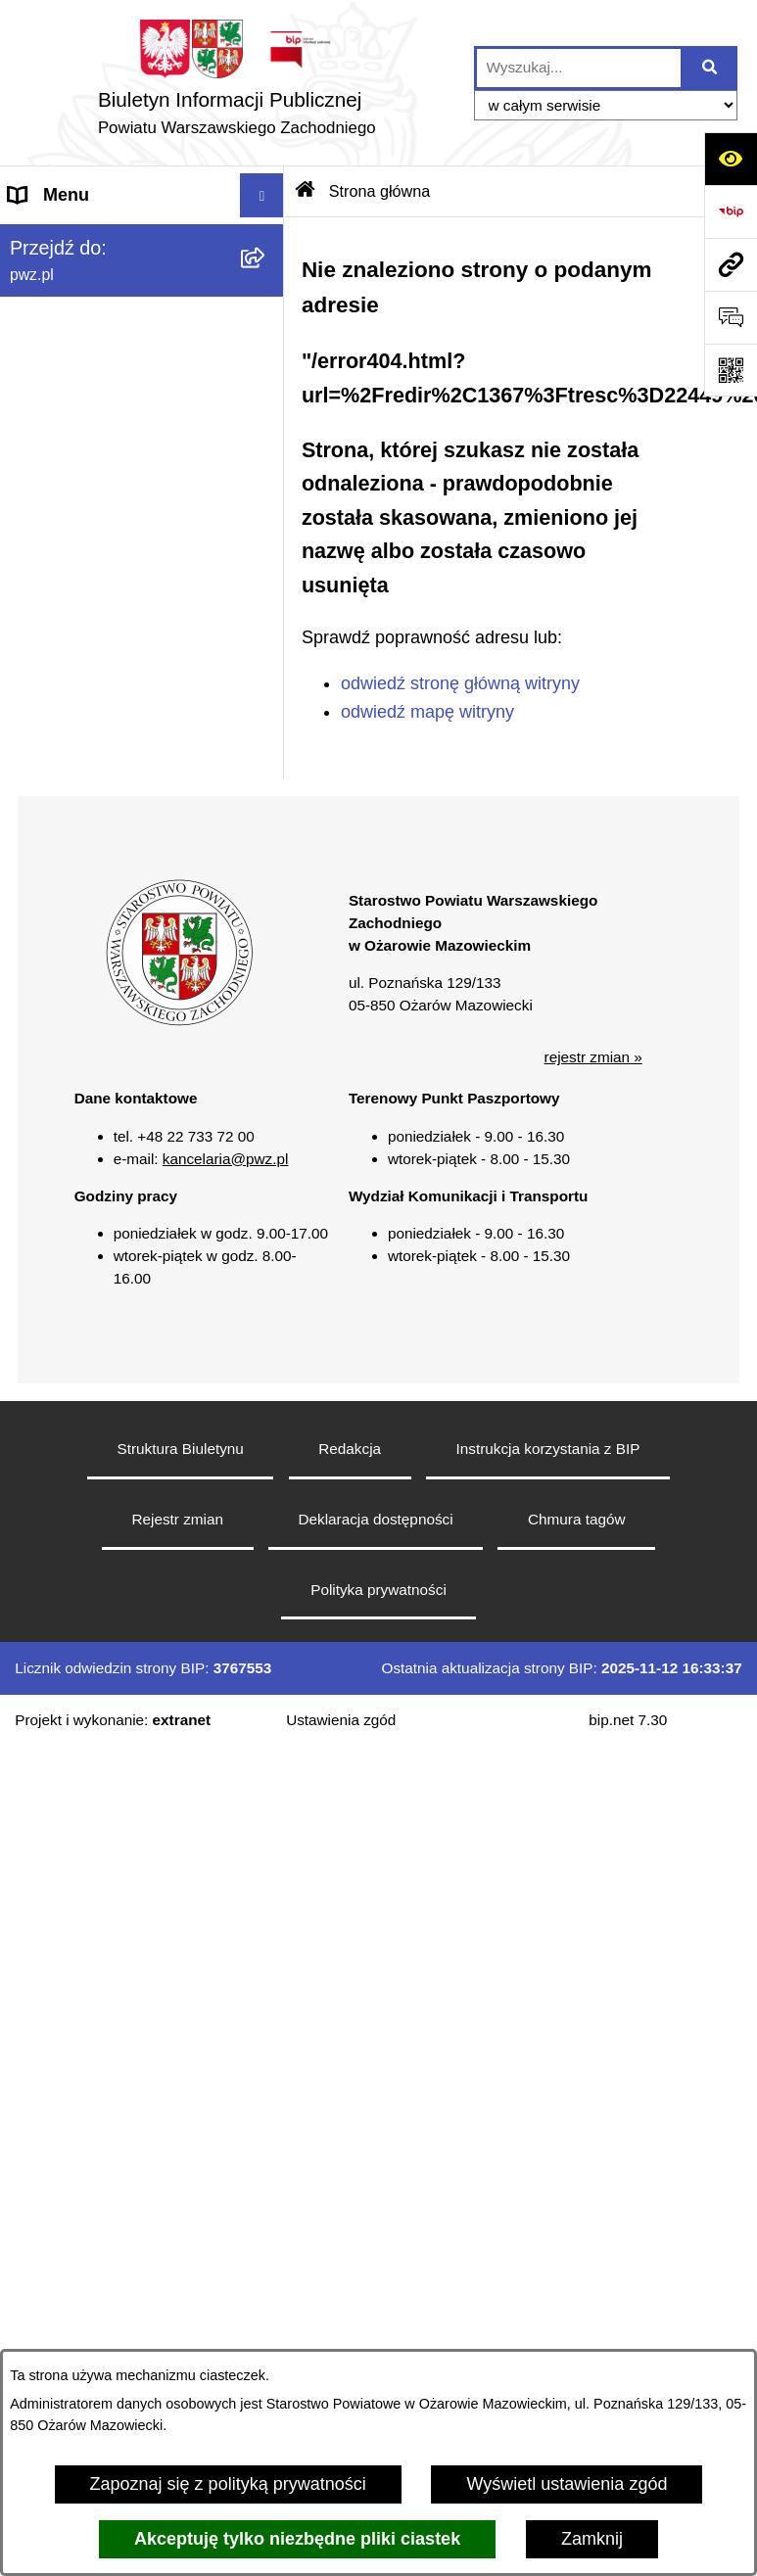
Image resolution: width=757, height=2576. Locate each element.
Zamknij (592, 2539)
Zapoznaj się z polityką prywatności (228, 2484)
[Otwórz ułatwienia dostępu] (730, 158)
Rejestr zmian (177, 1519)
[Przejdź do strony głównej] (237, 83)
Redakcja (349, 1448)
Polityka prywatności (378, 1589)
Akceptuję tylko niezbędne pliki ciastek (297, 2539)
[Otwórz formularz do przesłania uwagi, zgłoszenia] (730, 317)
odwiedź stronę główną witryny (460, 683)
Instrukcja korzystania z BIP (548, 1448)
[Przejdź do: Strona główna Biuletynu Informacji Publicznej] (305, 191)
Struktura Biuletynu (181, 1448)
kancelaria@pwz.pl (226, 1158)
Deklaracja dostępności (375, 1519)
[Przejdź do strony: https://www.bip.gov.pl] (730, 211)
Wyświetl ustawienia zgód (566, 2484)
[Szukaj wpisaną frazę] (710, 68)
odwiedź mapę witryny (427, 712)
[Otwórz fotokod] (730, 370)
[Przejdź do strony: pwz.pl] (730, 264)
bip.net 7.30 (628, 1719)
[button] (179, 1020)
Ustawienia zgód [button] (341, 1719)
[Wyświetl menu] (262, 195)
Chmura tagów (576, 1519)
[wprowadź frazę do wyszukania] (579, 68)
